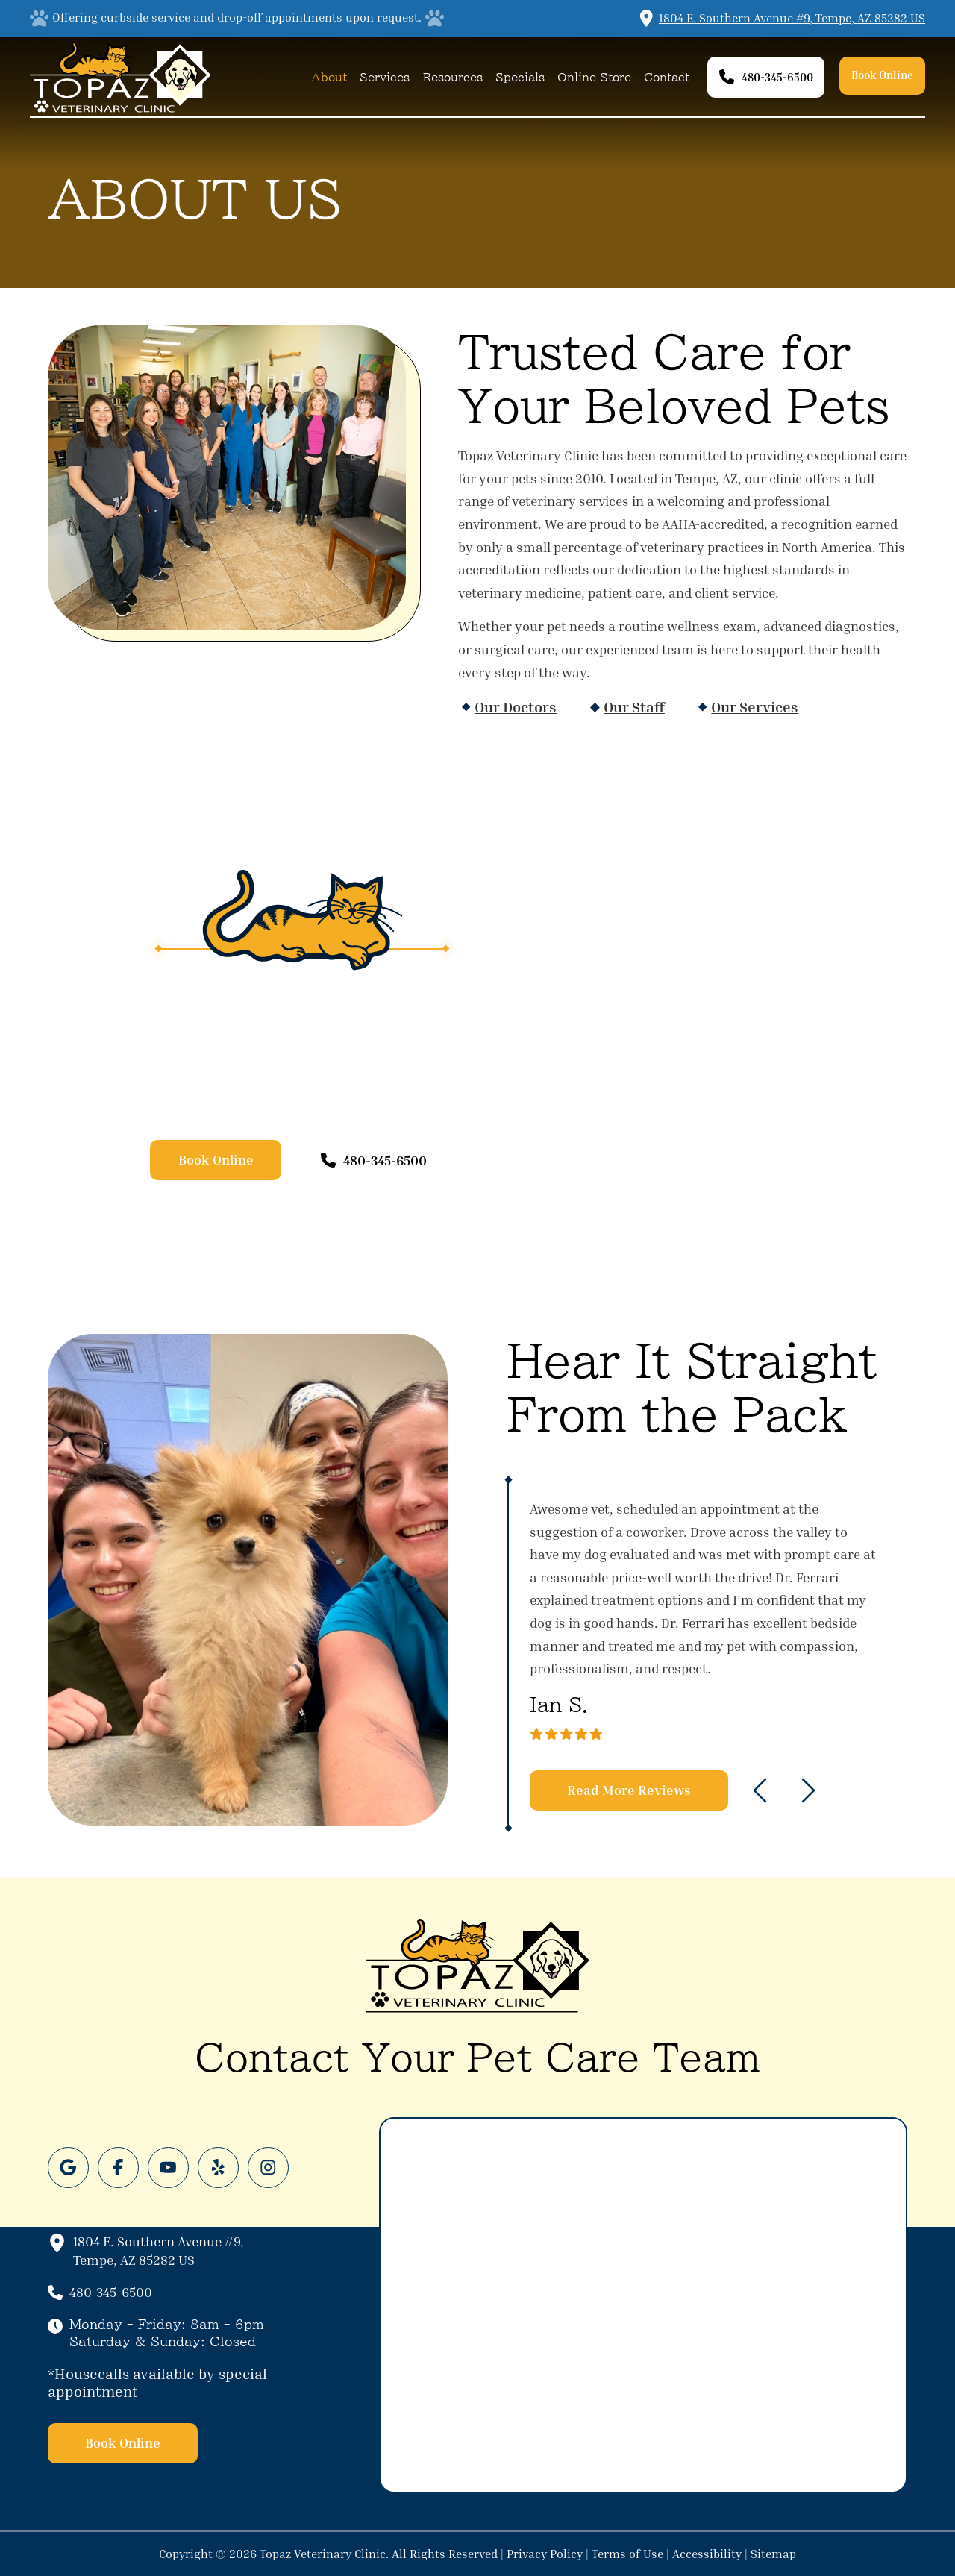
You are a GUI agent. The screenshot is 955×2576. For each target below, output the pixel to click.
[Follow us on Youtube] (168, 2167)
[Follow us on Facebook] (118, 2167)
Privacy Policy (545, 2553)
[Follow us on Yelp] (218, 2167)
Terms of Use (627, 2553)
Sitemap (773, 2553)
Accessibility (707, 2553)
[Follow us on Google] (68, 2167)
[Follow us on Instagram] (268, 2167)
